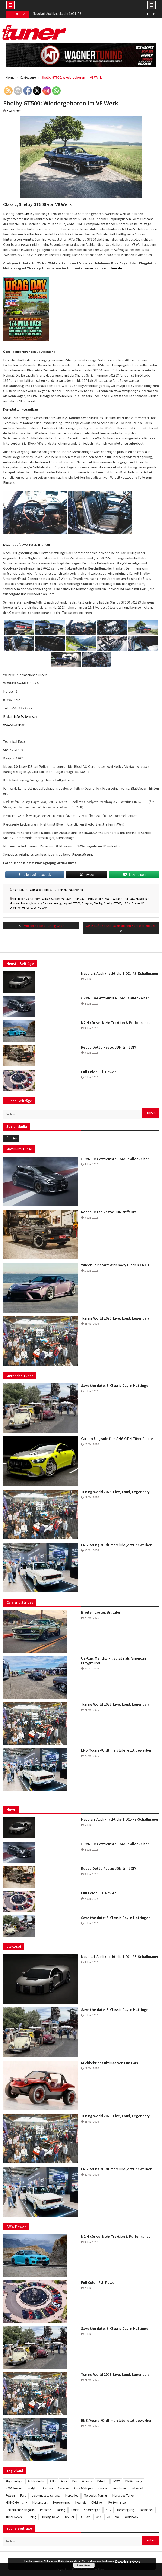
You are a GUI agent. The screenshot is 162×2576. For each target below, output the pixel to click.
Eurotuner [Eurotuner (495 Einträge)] (119, 2488)
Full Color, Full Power (98, 1072)
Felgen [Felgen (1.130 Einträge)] (10, 2495)
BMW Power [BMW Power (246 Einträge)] (14, 2488)
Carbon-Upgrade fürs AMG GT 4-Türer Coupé (117, 1438)
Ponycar (87, 903)
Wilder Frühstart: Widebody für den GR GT (115, 1265)
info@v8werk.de (25, 716)
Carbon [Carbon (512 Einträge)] (48, 2488)
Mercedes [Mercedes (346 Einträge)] (71, 2495)
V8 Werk (43, 908)
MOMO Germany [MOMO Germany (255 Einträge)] (16, 2503)
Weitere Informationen (127, 2561)
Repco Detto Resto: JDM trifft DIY (108, 1047)
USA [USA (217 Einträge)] (98, 2517)
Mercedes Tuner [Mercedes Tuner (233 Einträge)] (123, 2495)
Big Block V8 (21, 899)
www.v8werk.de (14, 725)
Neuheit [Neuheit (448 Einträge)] (80, 2503)
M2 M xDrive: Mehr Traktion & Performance (116, 1022)
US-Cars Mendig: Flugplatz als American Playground (113, 1660)
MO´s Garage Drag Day (119, 899)
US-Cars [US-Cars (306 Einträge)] (85, 2517)
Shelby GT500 (112, 903)
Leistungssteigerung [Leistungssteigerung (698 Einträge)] (46, 2495)
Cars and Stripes (40, 890)
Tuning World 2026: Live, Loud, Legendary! (116, 1318)
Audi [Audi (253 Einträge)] (64, 2481)
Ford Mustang (94, 899)
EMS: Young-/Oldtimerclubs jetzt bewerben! (117, 1545)
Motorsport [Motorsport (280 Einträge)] (40, 2503)
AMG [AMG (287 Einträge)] (53, 2481)
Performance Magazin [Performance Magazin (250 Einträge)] (20, 2510)
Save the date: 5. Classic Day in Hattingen (115, 1385)
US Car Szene (131, 903)
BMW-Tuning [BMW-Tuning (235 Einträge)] (133, 2481)
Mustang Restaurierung (46, 903)
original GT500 (71, 903)
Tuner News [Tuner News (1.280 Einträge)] (14, 2517)
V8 (35, 908)
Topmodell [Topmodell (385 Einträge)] (146, 2510)
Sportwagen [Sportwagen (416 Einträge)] (92, 2510)
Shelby (29, 214)
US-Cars (27, 908)
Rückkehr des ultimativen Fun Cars (109, 2063)
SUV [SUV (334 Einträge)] (108, 2510)
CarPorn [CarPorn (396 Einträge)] (63, 2488)
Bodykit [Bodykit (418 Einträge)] (32, 2488)
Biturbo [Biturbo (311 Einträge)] (102, 2481)
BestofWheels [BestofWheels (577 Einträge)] (82, 2481)
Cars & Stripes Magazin (57, 899)
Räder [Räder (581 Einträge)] (75, 2510)
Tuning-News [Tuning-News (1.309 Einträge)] (51, 2517)
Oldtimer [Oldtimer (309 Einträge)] (97, 2503)
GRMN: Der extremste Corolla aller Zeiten (115, 998)
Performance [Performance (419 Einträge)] (117, 2503)
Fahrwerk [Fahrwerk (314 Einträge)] (137, 2488)
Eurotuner (60, 890)
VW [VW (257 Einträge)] (117, 2517)
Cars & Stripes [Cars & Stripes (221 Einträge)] (83, 2488)
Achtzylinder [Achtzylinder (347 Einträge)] (36, 2481)
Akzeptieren (84, 2565)
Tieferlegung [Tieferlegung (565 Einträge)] (125, 2510)
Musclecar (142, 899)
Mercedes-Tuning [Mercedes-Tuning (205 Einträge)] (95, 2495)
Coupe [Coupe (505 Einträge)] (102, 2488)
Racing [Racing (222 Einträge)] (60, 2510)
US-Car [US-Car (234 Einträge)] (69, 2517)
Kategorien (76, 890)
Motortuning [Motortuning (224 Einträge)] (61, 2503)
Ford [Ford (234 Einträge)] (23, 2495)
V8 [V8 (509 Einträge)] (108, 2517)
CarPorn (35, 899)
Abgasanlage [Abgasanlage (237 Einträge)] (14, 2481)
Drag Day (78, 899)
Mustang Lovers (20, 903)
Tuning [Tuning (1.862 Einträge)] (31, 2517)
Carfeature (20, 890)
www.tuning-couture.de (103, 268)
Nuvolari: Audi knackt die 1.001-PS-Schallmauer (119, 973)
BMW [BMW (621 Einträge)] (116, 2481)
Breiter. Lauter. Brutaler (100, 1612)
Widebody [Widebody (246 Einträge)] (131, 2517)
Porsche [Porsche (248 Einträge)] (45, 2510)
